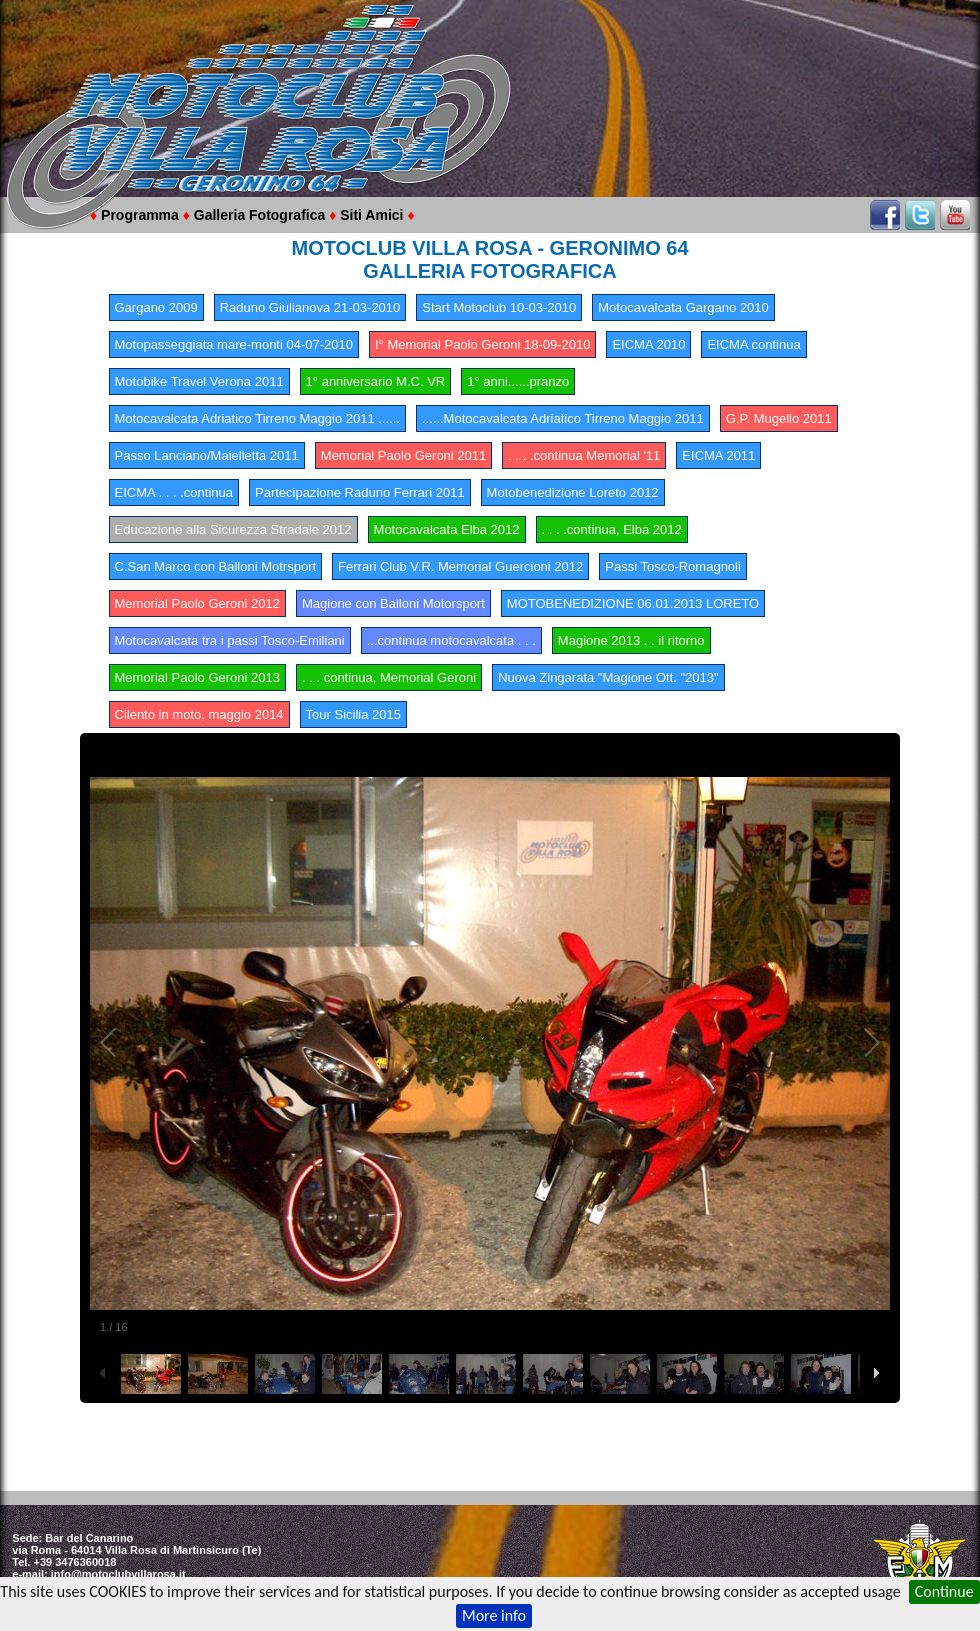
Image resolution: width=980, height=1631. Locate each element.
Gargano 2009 (156, 307)
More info (494, 1615)
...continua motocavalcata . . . (451, 640)
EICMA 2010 (648, 344)
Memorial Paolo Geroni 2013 (197, 677)
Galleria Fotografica (259, 215)
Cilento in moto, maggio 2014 (199, 714)
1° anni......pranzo (518, 381)
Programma (140, 215)
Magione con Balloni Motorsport (393, 603)
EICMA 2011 (718, 455)
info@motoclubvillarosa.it (118, 1574)
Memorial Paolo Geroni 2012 (197, 603)
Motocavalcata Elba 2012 (447, 529)
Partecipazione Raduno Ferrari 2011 (360, 492)
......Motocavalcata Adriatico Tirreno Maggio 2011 (563, 418)
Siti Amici (371, 215)
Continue (944, 1591)
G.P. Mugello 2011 (779, 418)
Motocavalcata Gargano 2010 (683, 307)
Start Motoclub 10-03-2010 (499, 307)
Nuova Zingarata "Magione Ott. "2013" (608, 677)
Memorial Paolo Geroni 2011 (403, 455)
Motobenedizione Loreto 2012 (573, 492)
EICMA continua (753, 344)
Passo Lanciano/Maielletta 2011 (207, 455)
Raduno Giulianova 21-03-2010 (310, 307)
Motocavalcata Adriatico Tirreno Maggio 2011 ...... (257, 418)
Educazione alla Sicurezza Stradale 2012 (233, 529)
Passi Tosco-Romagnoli (673, 566)
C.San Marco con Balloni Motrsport (216, 566)
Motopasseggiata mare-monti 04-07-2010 (234, 344)
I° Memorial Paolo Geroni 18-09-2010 (482, 344)
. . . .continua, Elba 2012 (612, 529)
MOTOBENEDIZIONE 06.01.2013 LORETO (633, 603)
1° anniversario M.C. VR (376, 381)
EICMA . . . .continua (174, 492)
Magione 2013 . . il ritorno (631, 640)
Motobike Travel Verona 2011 (199, 381)
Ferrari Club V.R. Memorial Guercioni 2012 (460, 566)
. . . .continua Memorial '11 (584, 455)
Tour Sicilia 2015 (353, 714)
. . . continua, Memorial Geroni (389, 677)
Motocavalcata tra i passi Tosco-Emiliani (230, 640)
